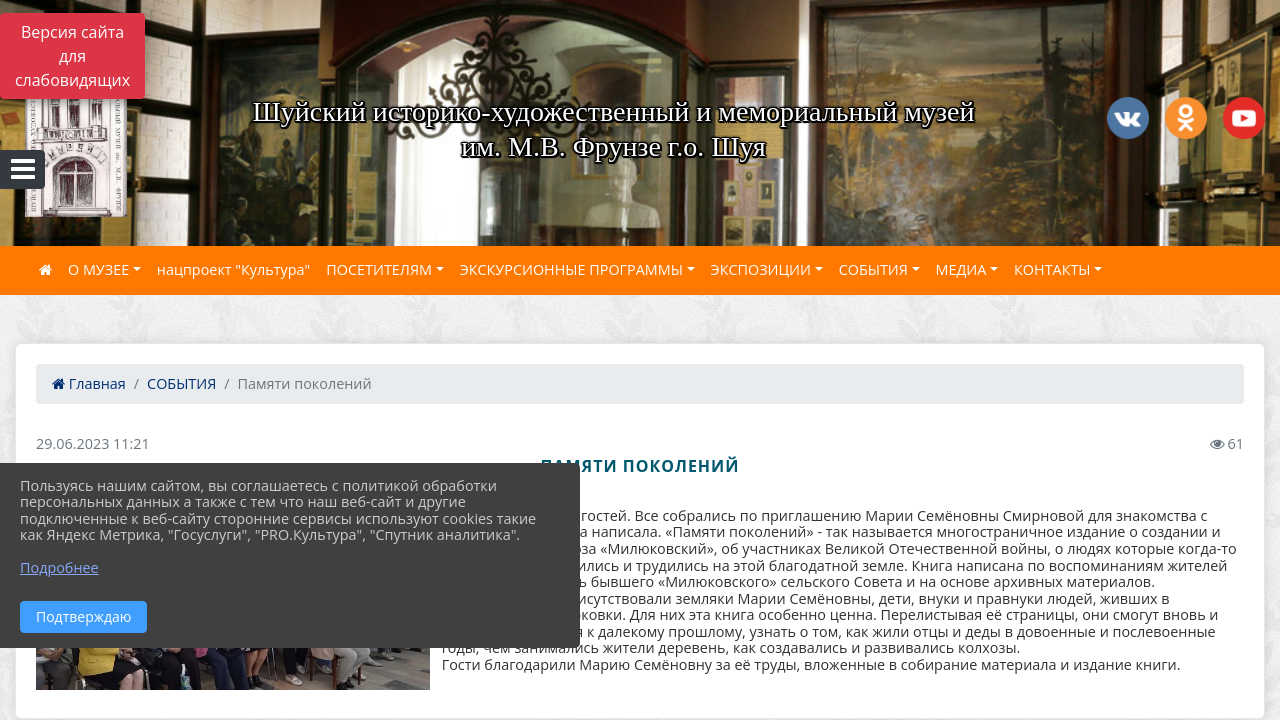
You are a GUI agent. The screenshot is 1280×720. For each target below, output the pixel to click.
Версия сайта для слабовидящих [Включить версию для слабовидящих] (72, 56)
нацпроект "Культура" (233, 269)
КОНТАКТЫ (1052, 269)
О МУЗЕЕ (98, 269)
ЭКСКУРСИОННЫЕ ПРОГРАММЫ (571, 269)
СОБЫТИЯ (873, 269)
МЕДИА (961, 269)
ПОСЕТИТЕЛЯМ (379, 269)
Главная (89, 383)
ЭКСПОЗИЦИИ (761, 269)
